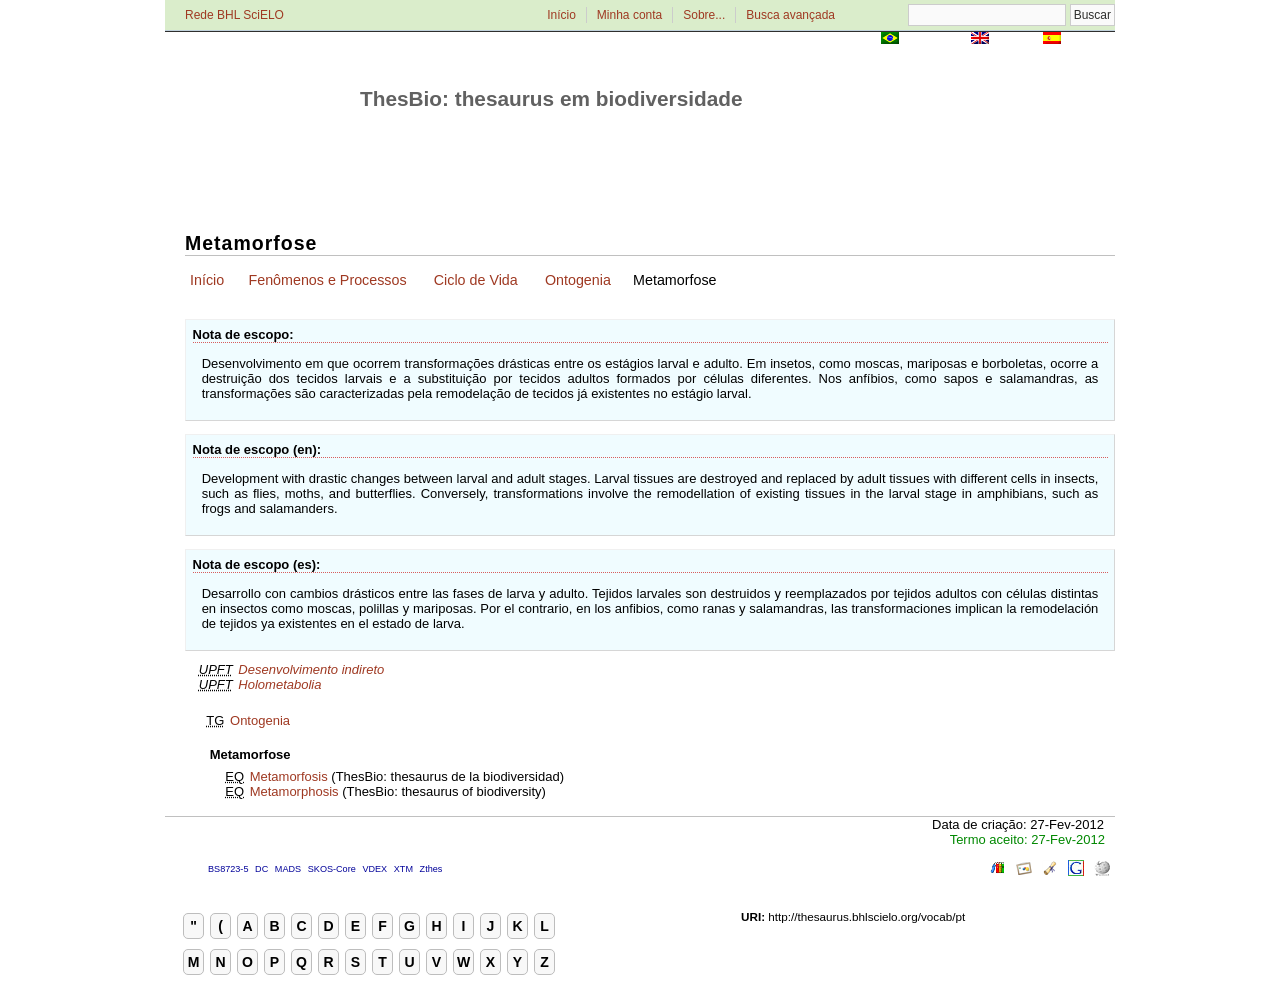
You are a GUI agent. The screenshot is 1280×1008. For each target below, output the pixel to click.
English (1015, 39)
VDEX (374, 869)
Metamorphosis (294, 791)
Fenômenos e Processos (327, 280)
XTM (403, 869)
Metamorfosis (289, 776)
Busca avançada (790, 15)
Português (935, 39)
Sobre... (704, 15)
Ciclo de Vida (476, 280)
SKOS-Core (332, 869)
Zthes (431, 869)
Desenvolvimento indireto (311, 669)
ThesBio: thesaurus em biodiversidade (551, 98)
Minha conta (629, 15)
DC (261, 869)
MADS (288, 869)
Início (561, 15)
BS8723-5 (228, 869)
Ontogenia (578, 280)
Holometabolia (279, 684)
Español (1089, 39)
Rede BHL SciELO (234, 15)
